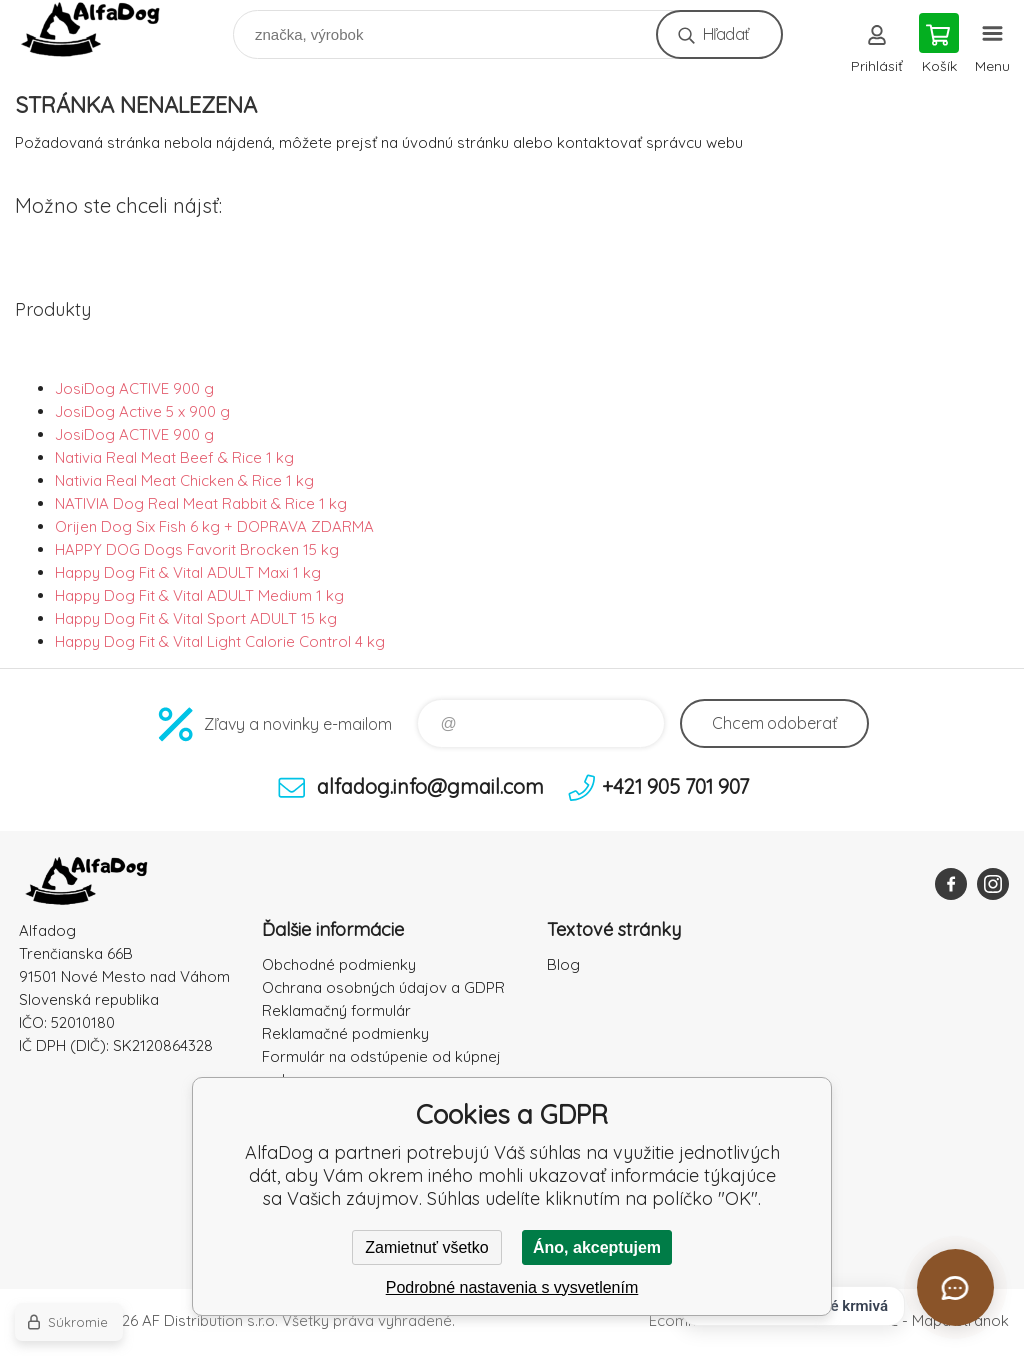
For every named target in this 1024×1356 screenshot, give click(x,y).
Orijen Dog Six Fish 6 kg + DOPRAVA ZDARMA (214, 526)
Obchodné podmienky (339, 964)
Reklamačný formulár (336, 1010)
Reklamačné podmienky (345, 1033)
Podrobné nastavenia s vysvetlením (512, 1287)
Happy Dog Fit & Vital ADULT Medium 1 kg (199, 595)
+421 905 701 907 (675, 786)
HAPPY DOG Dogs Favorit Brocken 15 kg (197, 549)
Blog (563, 964)
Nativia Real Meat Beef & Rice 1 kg (174, 457)
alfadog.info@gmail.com (430, 786)
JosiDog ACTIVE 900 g (134, 388)
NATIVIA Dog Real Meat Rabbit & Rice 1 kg (201, 503)
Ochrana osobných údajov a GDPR (383, 987)
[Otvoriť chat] (955, 1287)
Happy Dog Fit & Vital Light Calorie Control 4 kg (220, 641)
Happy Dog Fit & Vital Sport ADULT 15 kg (196, 618)
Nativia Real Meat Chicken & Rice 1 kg (184, 480)
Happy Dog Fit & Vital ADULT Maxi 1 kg (188, 572)
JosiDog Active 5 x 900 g (142, 411)
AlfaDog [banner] (103, 29)
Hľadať (725, 34)
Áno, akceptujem (597, 1247)
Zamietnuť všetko (426, 1247)
